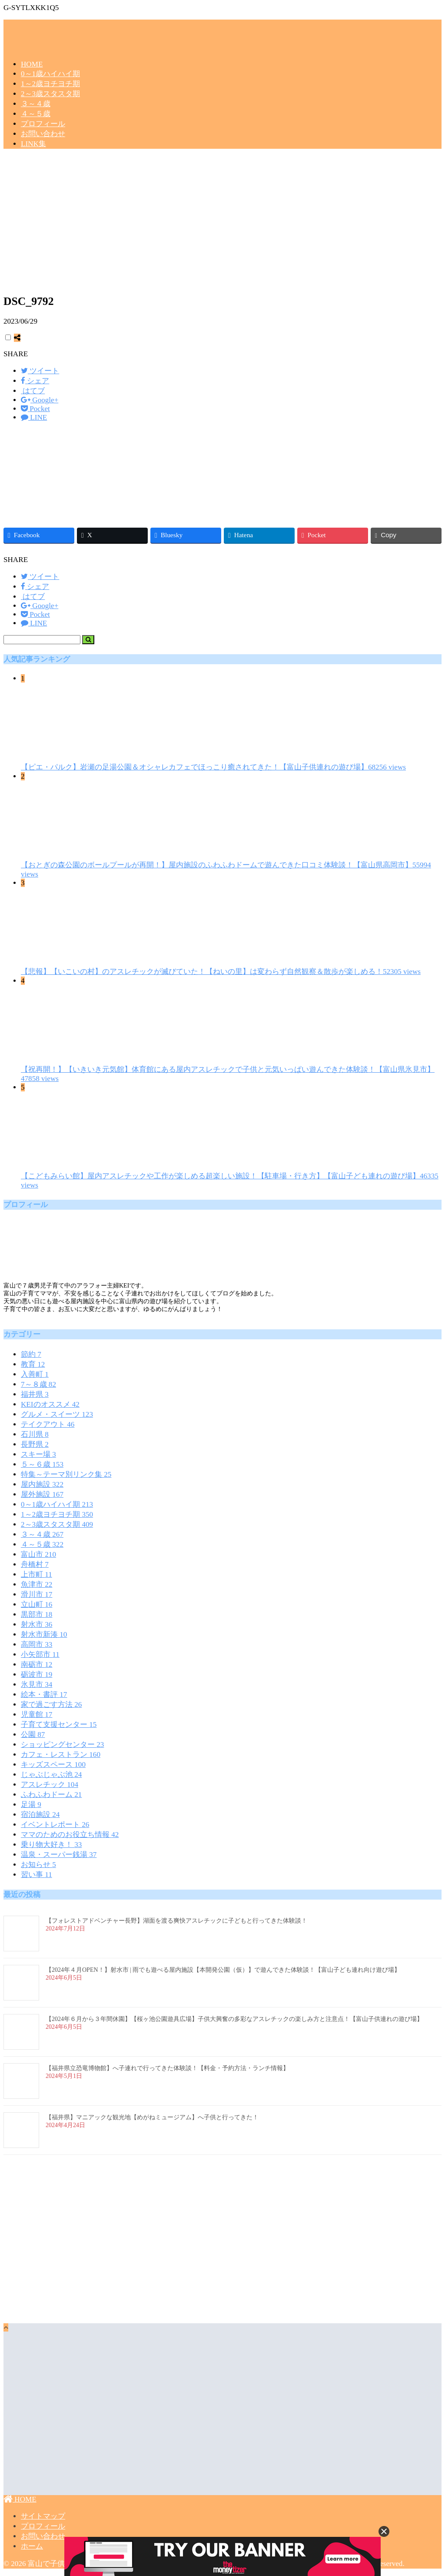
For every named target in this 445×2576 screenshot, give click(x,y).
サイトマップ (43, 2516)
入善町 (35, 1374)
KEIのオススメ (50, 1404)
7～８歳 (38, 1384)
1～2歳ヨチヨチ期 (50, 84)
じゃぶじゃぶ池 (51, 1774)
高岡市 (36, 1644)
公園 (33, 1734)
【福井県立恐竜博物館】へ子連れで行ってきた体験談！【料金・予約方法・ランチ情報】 (167, 2068)
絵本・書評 (44, 1694)
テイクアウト (47, 1424)
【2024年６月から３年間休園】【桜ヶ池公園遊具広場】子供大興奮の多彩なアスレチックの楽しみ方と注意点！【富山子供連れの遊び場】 (234, 2019)
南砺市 (36, 1664)
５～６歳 (42, 1464)
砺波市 (36, 1674)
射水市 (36, 1624)
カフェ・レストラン (60, 1754)
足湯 (31, 1804)
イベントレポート (55, 1824)
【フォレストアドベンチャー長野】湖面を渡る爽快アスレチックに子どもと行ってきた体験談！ (176, 1920)
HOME (32, 64)
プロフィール (43, 124)
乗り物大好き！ (51, 1844)
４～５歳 (35, 114)
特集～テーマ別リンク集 (66, 1474)
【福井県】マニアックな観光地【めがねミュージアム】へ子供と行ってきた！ (152, 2117)
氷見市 (36, 1684)
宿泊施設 (40, 1814)
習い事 (36, 1874)
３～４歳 (35, 104)
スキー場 (38, 1454)
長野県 (35, 1444)
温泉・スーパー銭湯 (58, 1854)
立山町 (36, 1604)
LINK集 (33, 144)
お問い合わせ (43, 134)
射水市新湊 (44, 1634)
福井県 (35, 1394)
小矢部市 (40, 1654)
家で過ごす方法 (51, 1704)
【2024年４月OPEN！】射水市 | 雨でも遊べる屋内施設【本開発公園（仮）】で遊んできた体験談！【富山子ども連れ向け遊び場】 (223, 1970)
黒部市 (36, 1614)
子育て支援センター (58, 1724)
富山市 (38, 1554)
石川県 (35, 1434)
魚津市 (36, 1584)
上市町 (36, 1574)
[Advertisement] (222, 224)
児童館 (36, 1714)
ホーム (32, 2546)
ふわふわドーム (51, 1794)
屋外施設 (42, 1494)
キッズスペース (53, 1764)
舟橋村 (35, 1564)
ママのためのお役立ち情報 (70, 1834)
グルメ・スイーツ (57, 1414)
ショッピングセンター (62, 1744)
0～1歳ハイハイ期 (50, 74)
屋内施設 (42, 1484)
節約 (31, 1354)
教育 (33, 1364)
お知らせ (38, 1864)
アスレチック (49, 1784)
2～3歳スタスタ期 (50, 94)
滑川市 (36, 1594)
